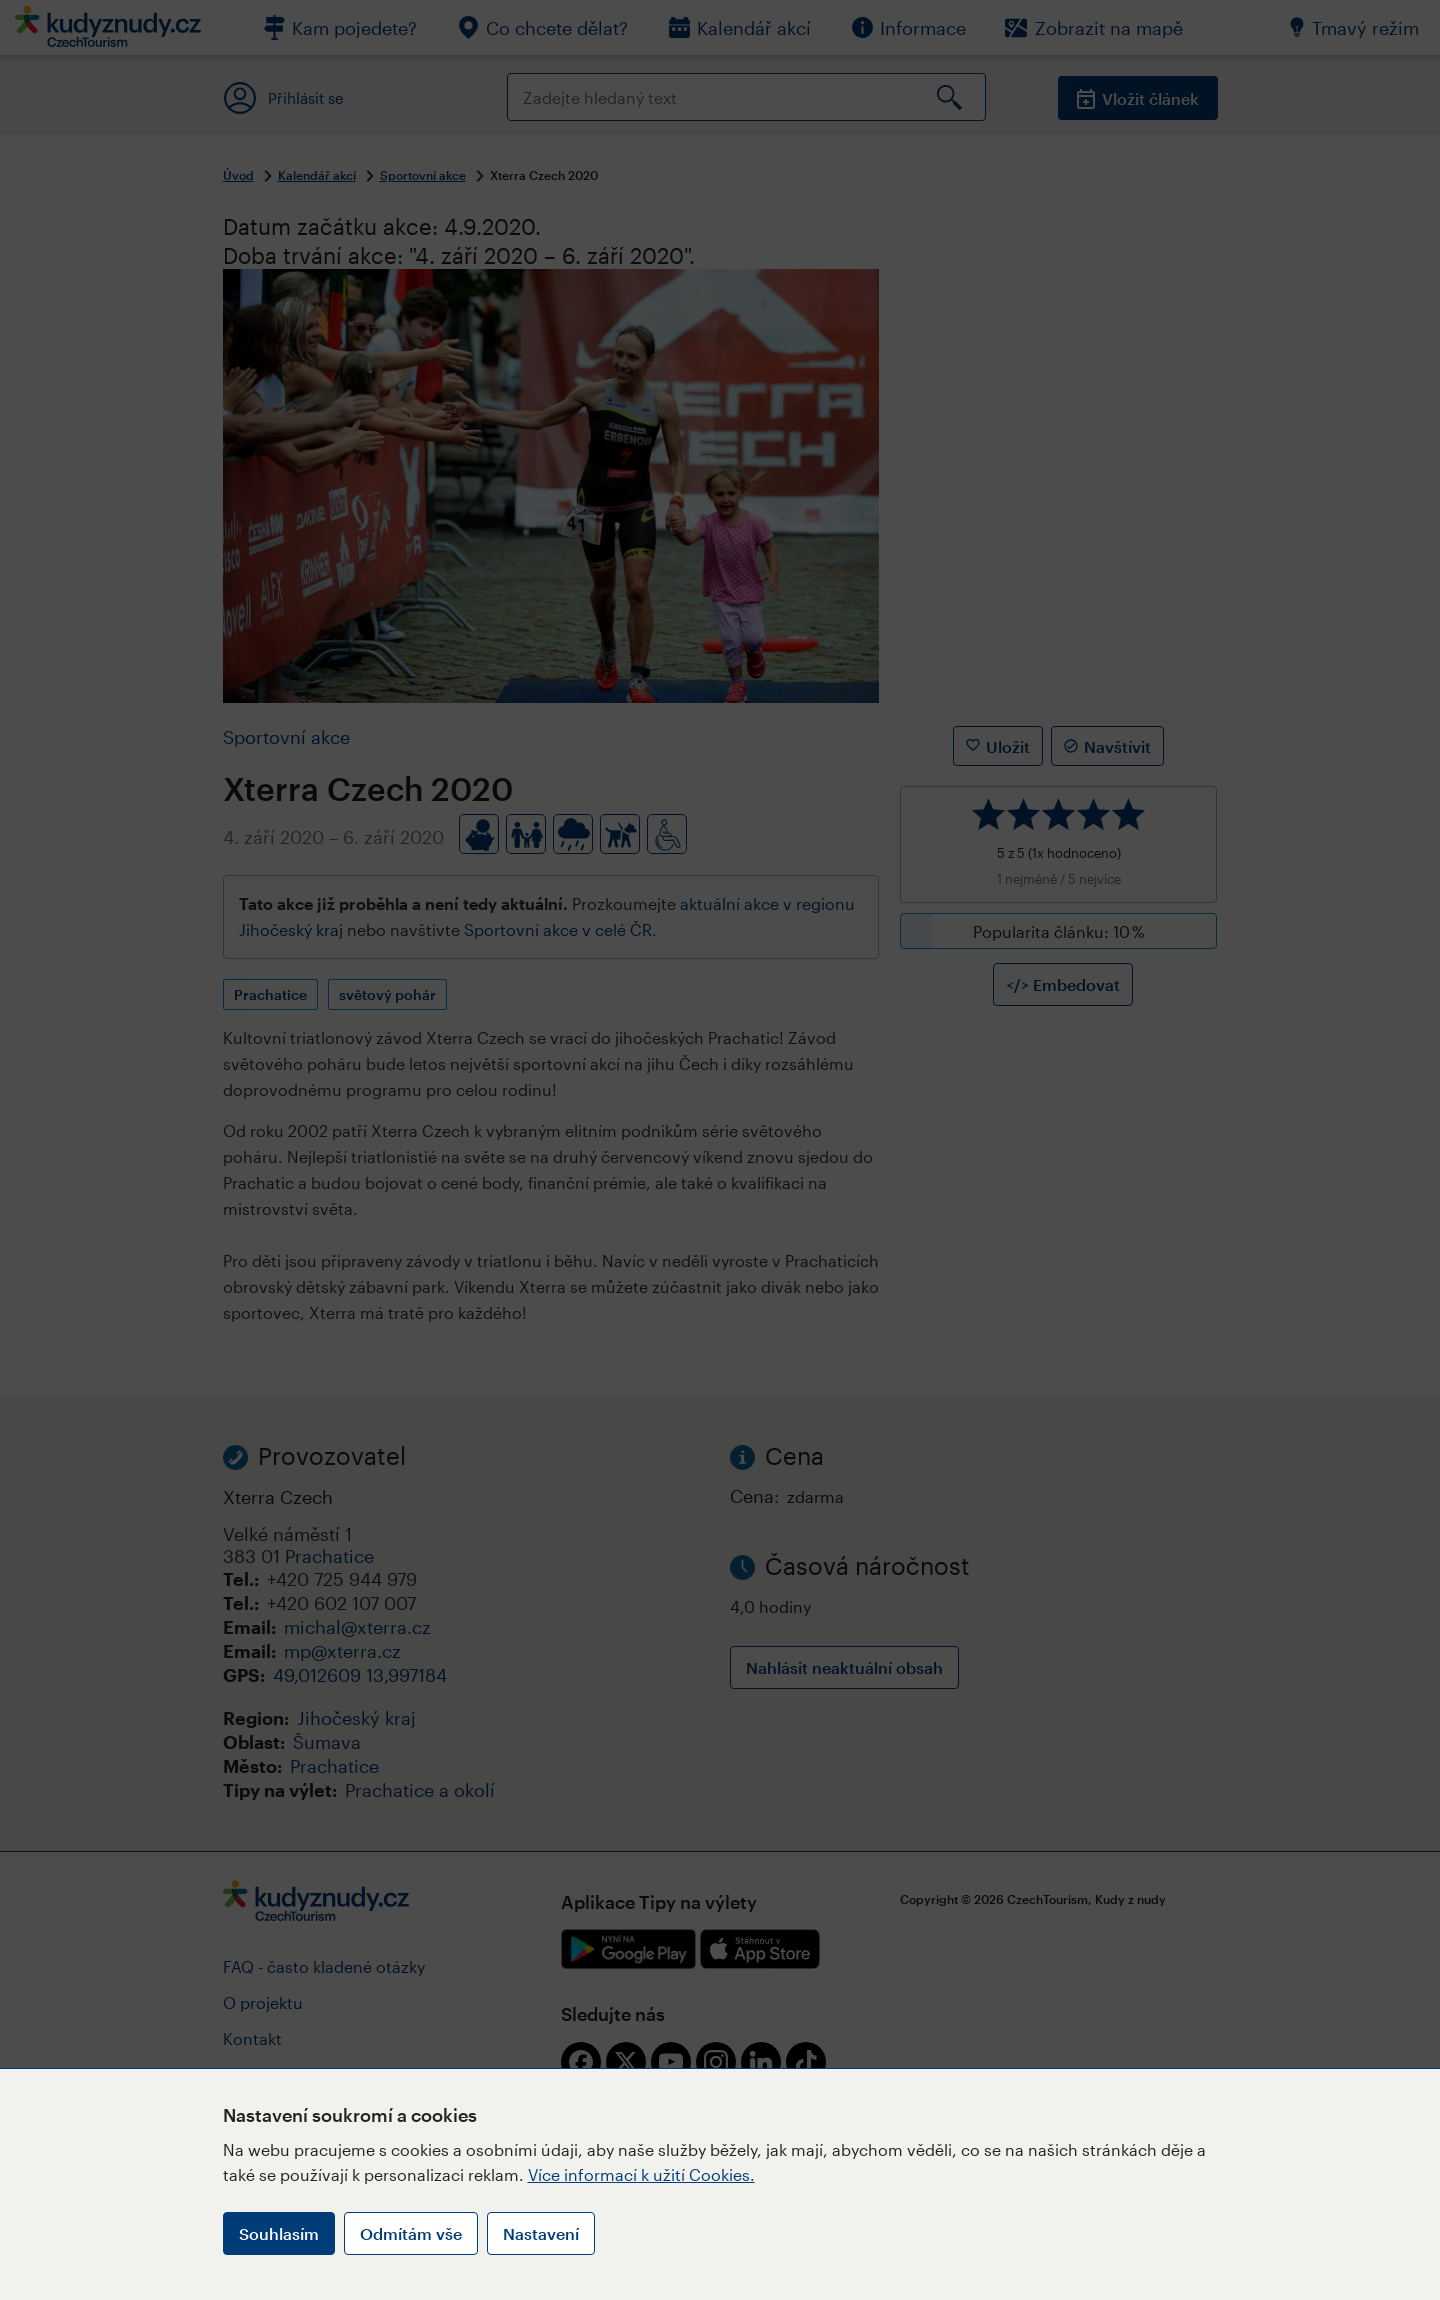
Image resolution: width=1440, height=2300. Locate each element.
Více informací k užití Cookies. (641, 2174)
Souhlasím (279, 2233)
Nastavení (541, 2233)
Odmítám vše (411, 2233)
